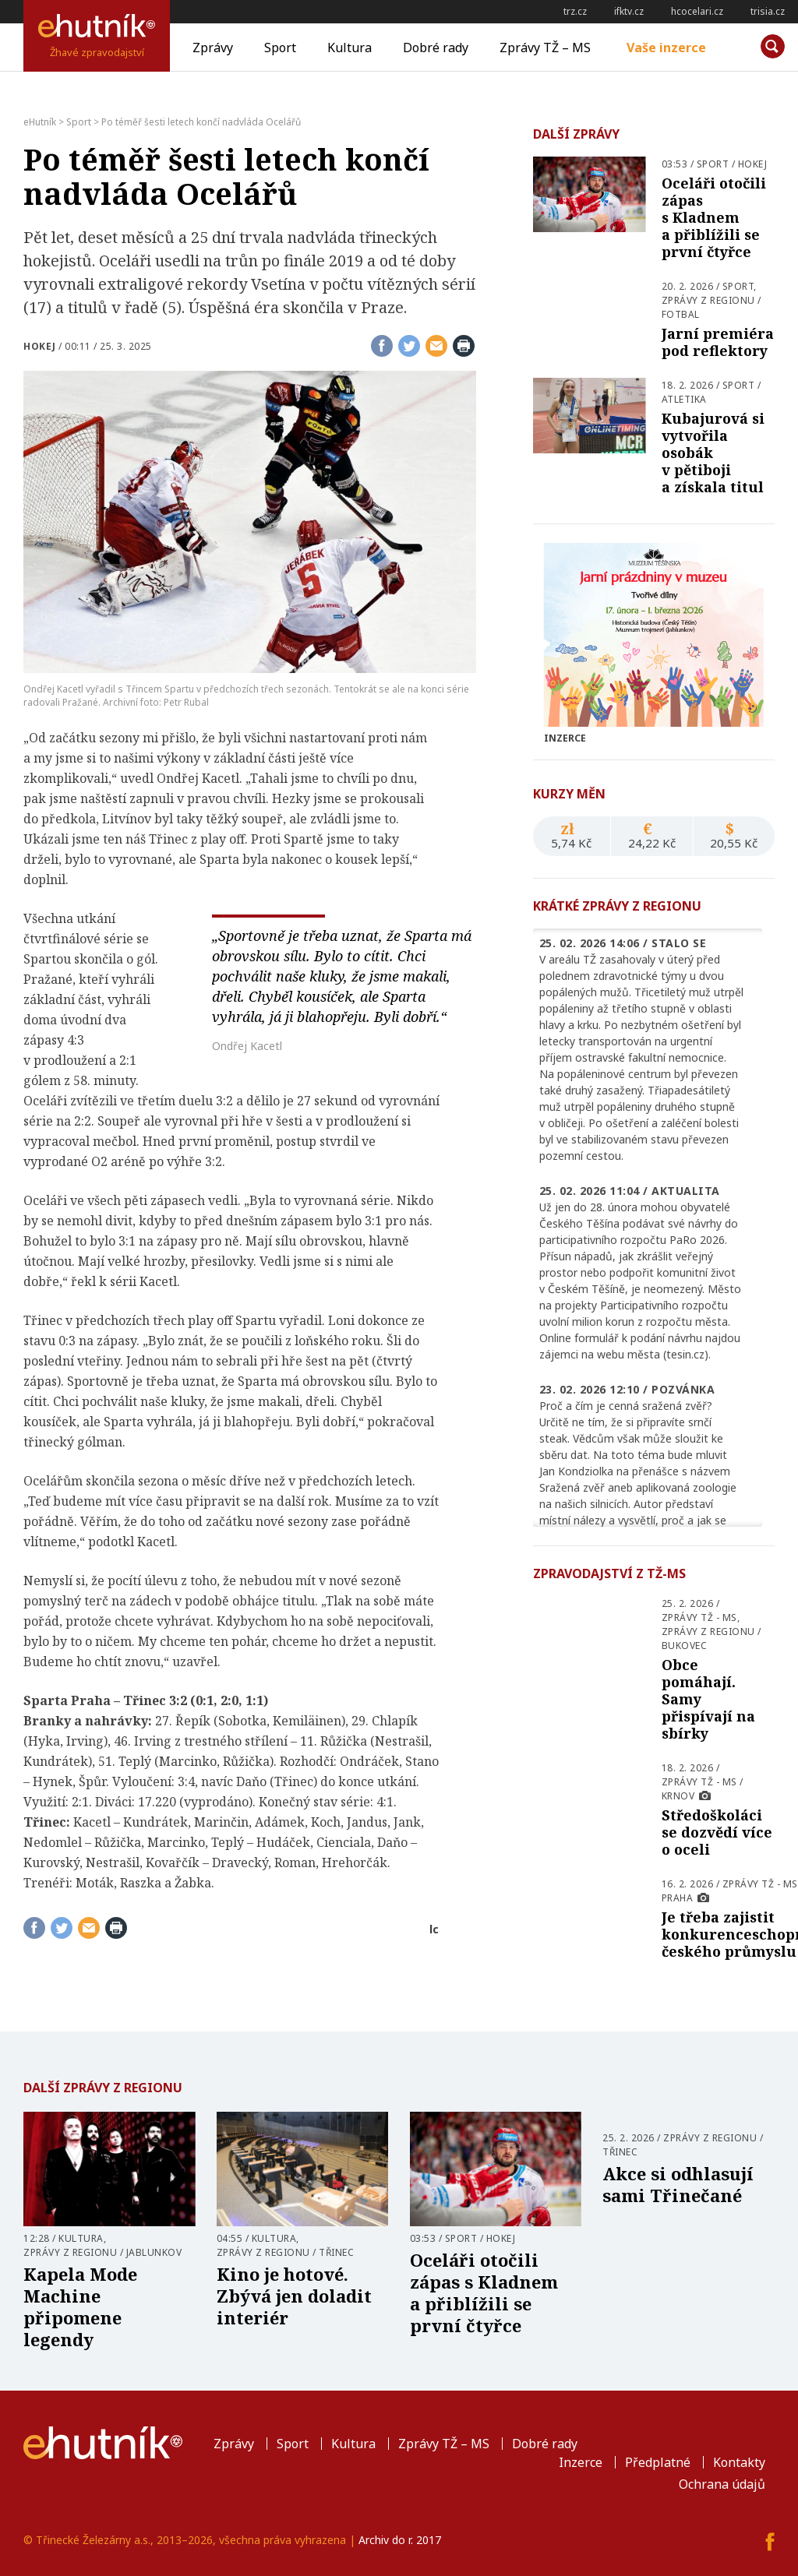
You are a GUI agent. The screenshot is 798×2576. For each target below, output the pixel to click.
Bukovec (685, 1645)
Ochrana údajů (722, 2484)
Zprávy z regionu (708, 300)
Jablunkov (154, 2252)
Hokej (39, 346)
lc (434, 1929)
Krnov (678, 1795)
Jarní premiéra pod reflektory (718, 342)
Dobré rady (435, 47)
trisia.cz (767, 11)
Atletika (684, 399)
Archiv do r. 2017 (399, 2539)
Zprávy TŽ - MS (699, 1617)
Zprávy (212, 47)
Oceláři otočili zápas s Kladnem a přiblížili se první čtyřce (714, 217)
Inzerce (580, 2462)
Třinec (336, 2252)
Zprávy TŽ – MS (545, 47)
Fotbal (681, 314)
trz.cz (575, 11)
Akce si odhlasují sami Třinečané (678, 2184)
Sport (280, 47)
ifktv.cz (629, 11)
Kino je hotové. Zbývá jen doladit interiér (294, 2295)
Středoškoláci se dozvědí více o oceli (717, 1832)
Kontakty (739, 2462)
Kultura (349, 47)
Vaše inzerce (666, 47)
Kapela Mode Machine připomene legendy (80, 2306)
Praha (678, 1898)
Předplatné (657, 2462)
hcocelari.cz (697, 11)
